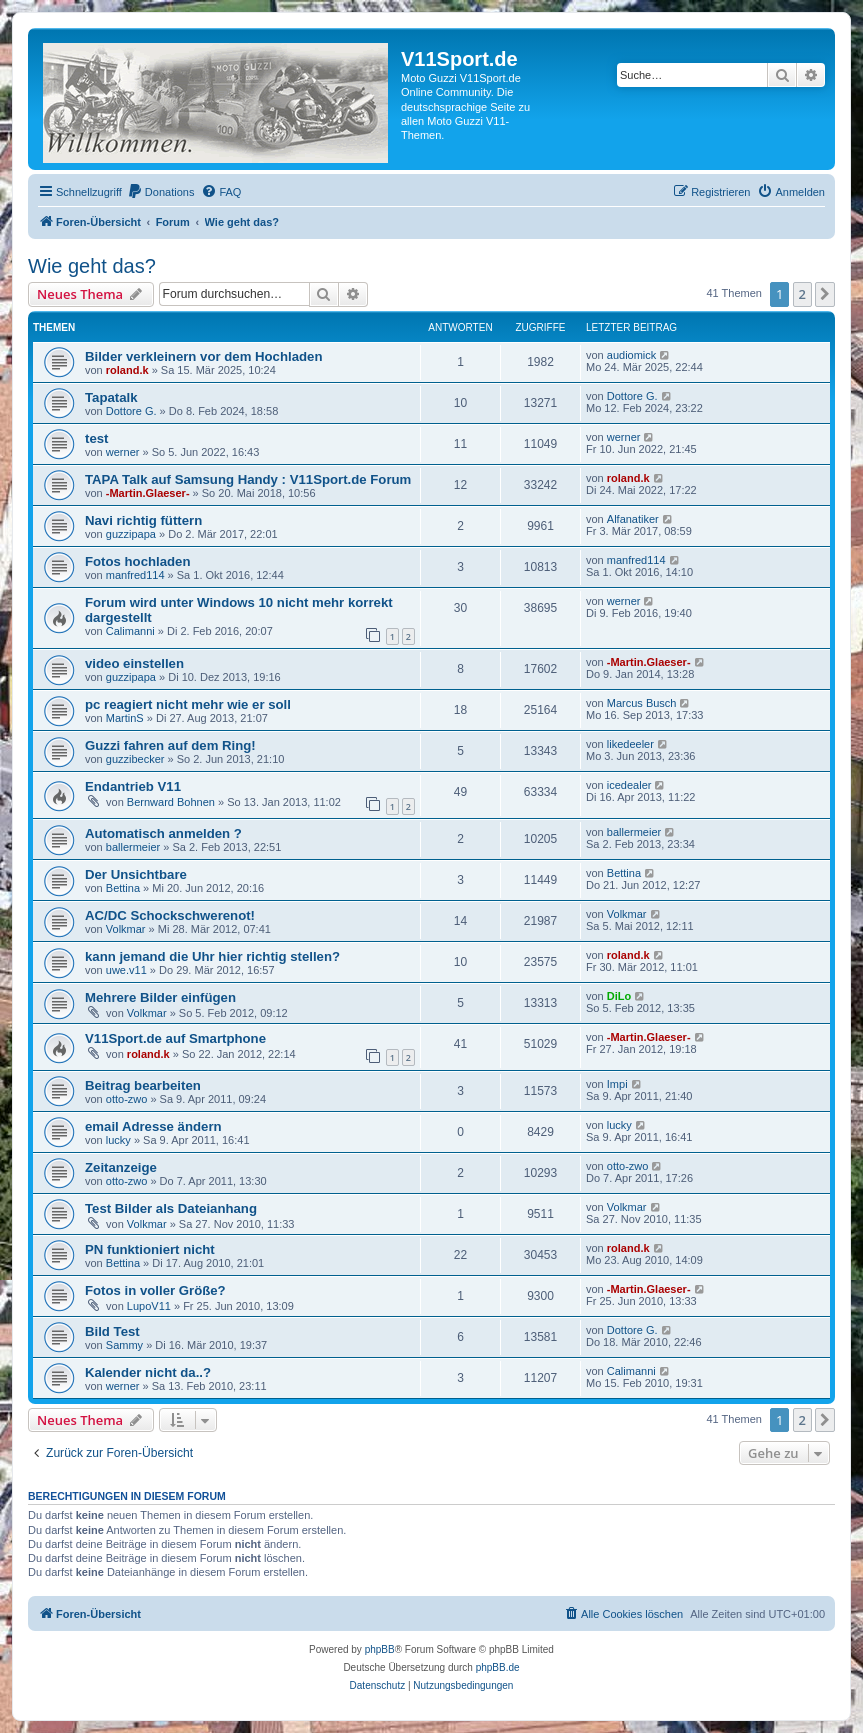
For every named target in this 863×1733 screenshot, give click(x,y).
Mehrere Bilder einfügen (160, 997)
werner (123, 452)
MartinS (125, 718)
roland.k (127, 370)
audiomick (632, 355)
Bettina (123, 888)
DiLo (619, 996)
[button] (825, 294)
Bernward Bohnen (171, 802)
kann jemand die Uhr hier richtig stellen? (212, 956)
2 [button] (802, 294)
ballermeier (133, 847)
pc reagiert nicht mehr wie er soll (188, 704)
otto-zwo (127, 1099)
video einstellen (134, 663)
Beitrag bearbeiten (143, 1085)
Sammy (124, 1345)
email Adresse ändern (153, 1126)
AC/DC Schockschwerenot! (170, 915)
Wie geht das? (92, 266)
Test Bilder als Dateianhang (171, 1208)
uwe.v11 (126, 970)
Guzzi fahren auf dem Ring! (170, 745)
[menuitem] (161, 192)
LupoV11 (149, 1306)
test (96, 438)
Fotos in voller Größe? (155, 1290)
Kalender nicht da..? (148, 1372)
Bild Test (112, 1331)
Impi (617, 1084)
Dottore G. (131, 411)
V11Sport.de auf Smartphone (175, 1038)
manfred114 (135, 575)
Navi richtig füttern (143, 520)
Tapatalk (111, 397)
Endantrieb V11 (133, 786)
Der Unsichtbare (136, 874)
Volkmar (126, 929)
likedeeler (630, 744)
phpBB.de (498, 1667)
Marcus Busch (642, 703)
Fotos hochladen (138, 561)
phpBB (380, 1649)
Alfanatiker (633, 519)
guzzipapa (131, 534)
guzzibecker (135, 759)
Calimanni (130, 631)
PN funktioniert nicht (150, 1249)
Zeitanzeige (121, 1167)
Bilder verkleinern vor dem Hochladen (203, 356)
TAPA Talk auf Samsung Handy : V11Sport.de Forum (248, 479)
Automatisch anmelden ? (163, 833)
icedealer (629, 785)
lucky (118, 1140)
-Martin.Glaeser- (148, 493)
